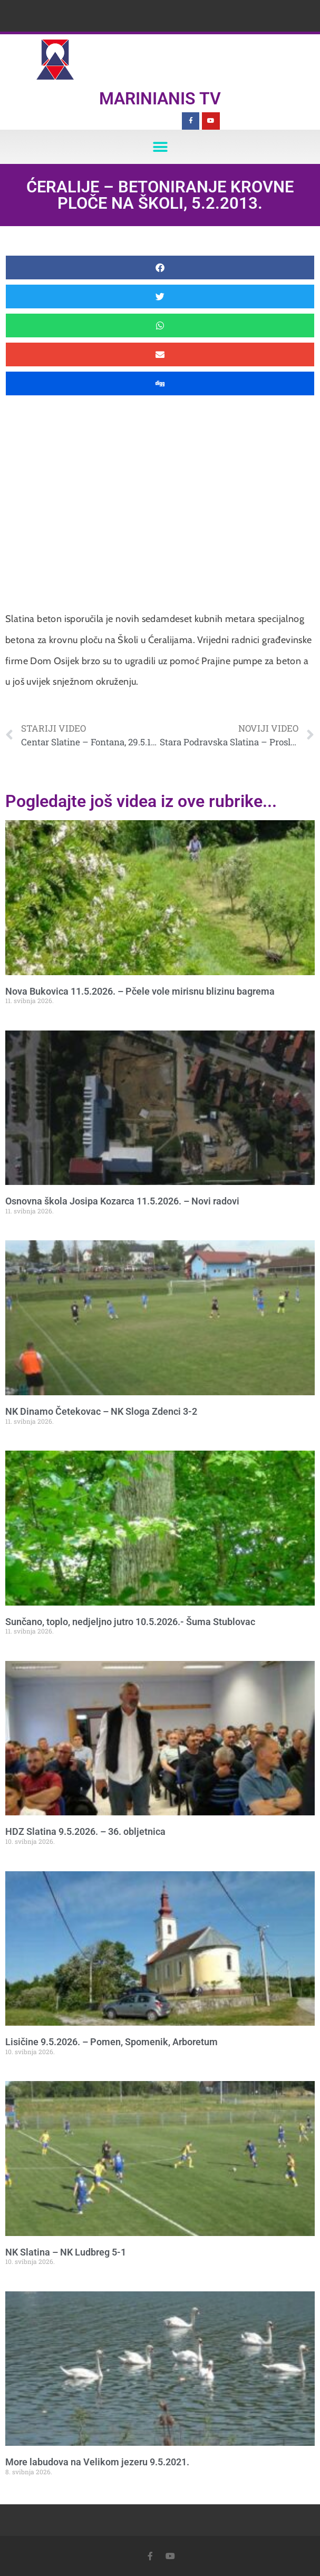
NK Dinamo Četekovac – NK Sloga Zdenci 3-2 (101, 1411)
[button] (160, 147)
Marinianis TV (160, 99)
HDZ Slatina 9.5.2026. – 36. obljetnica (85, 1831)
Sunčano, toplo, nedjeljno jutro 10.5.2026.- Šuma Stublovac (130, 1621)
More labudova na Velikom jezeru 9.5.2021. (97, 2461)
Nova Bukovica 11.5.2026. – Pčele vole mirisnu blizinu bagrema (140, 991)
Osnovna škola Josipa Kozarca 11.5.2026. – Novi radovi (122, 1201)
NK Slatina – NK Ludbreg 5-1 (65, 2252)
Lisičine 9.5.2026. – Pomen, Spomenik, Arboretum (111, 2041)
